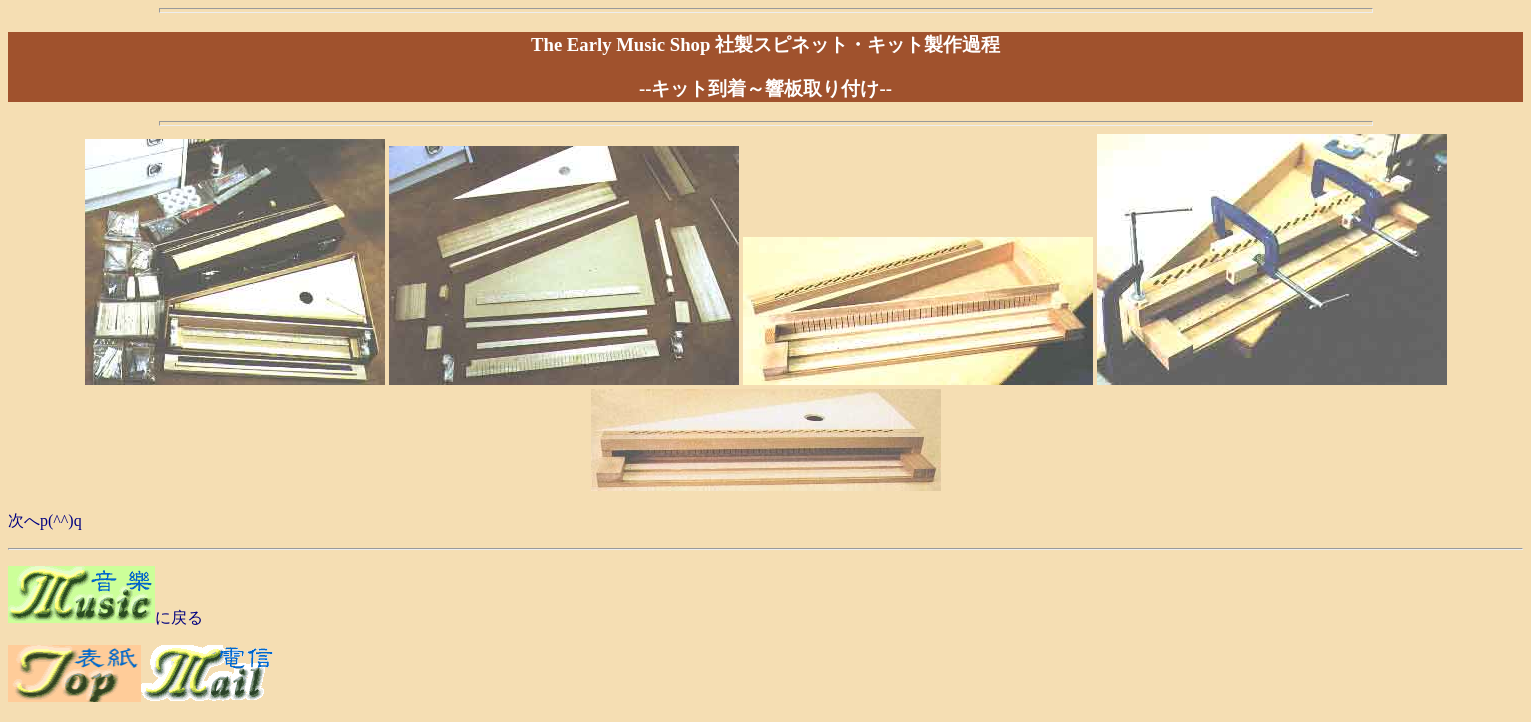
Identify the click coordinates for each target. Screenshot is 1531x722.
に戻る (179, 617)
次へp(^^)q (45, 520)
